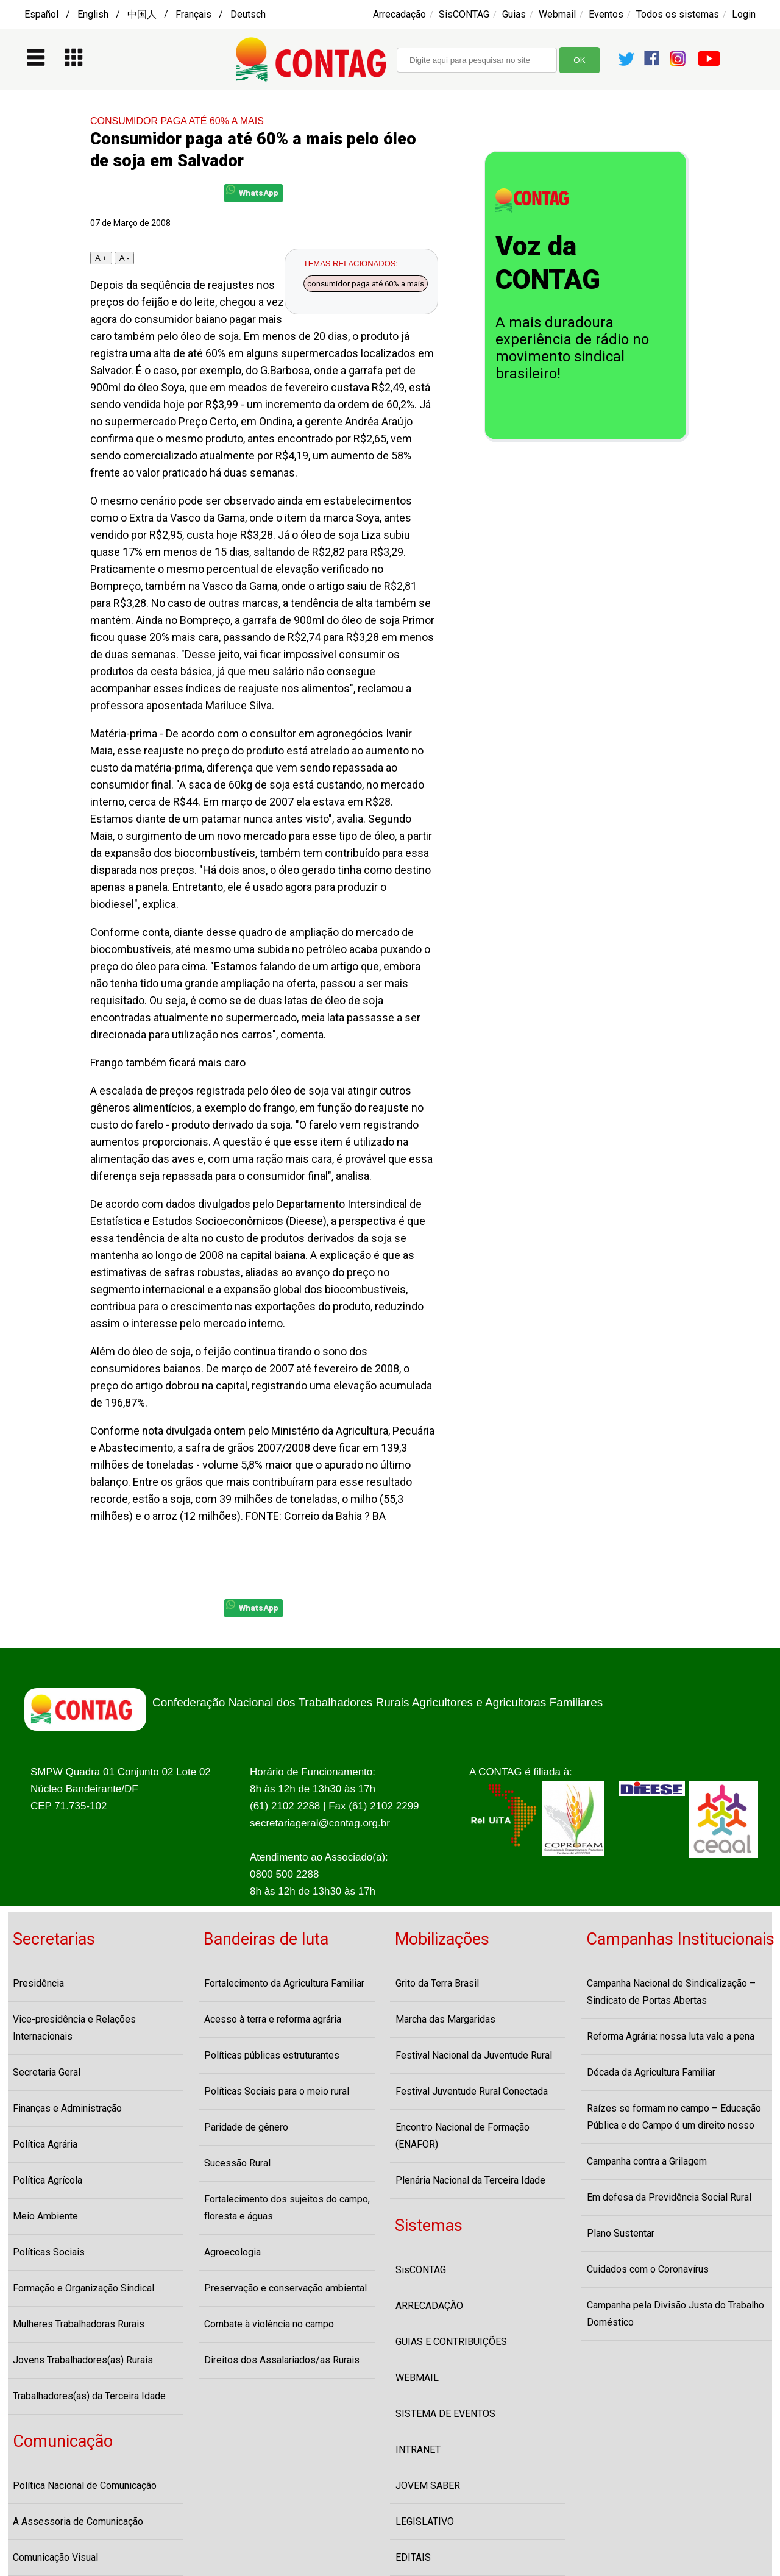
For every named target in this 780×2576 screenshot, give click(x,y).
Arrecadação (399, 14)
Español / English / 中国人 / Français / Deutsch (145, 14)
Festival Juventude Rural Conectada (471, 2091)
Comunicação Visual (55, 2557)
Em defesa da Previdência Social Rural (669, 2197)
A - (124, 258)
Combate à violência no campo (269, 2324)
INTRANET (418, 2449)
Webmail (557, 14)
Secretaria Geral (46, 2072)
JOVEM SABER (427, 2485)
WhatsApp (252, 191)
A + (101, 258)
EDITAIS (413, 2557)
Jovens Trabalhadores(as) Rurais (83, 2360)
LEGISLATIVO (424, 2521)
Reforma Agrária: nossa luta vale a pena (670, 2036)
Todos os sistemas (677, 14)
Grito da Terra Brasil (437, 1983)
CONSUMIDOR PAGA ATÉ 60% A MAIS (177, 121)
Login (744, 14)
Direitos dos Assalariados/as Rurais (282, 2360)
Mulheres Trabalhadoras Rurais (78, 2324)
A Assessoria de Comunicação (78, 2521)
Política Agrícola (47, 2180)
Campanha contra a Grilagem (647, 2161)
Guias (514, 14)
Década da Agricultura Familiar (651, 2072)
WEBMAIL (417, 2377)
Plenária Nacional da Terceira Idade (470, 2180)
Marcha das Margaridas (445, 2019)
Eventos (606, 14)
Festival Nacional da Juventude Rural (473, 2055)
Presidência (38, 1983)
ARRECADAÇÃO (429, 2306)
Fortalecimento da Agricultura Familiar (284, 1983)
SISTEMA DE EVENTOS (445, 2413)
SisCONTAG (464, 14)
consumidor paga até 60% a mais (365, 283)
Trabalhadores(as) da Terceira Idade (89, 2396)
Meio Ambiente (45, 2216)
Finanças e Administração (67, 2108)
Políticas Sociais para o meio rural (276, 2091)
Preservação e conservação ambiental (285, 2288)
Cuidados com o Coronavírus (648, 2269)
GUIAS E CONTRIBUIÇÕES (451, 2341)
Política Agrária (45, 2144)
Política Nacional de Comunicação (85, 2485)
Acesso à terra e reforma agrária (272, 2019)
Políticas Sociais (49, 2252)
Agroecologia (232, 2252)
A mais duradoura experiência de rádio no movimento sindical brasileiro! (572, 348)
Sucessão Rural (237, 2163)
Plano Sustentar (620, 2233)
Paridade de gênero (246, 2127)
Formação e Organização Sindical (83, 2288)
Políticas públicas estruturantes (271, 2055)
